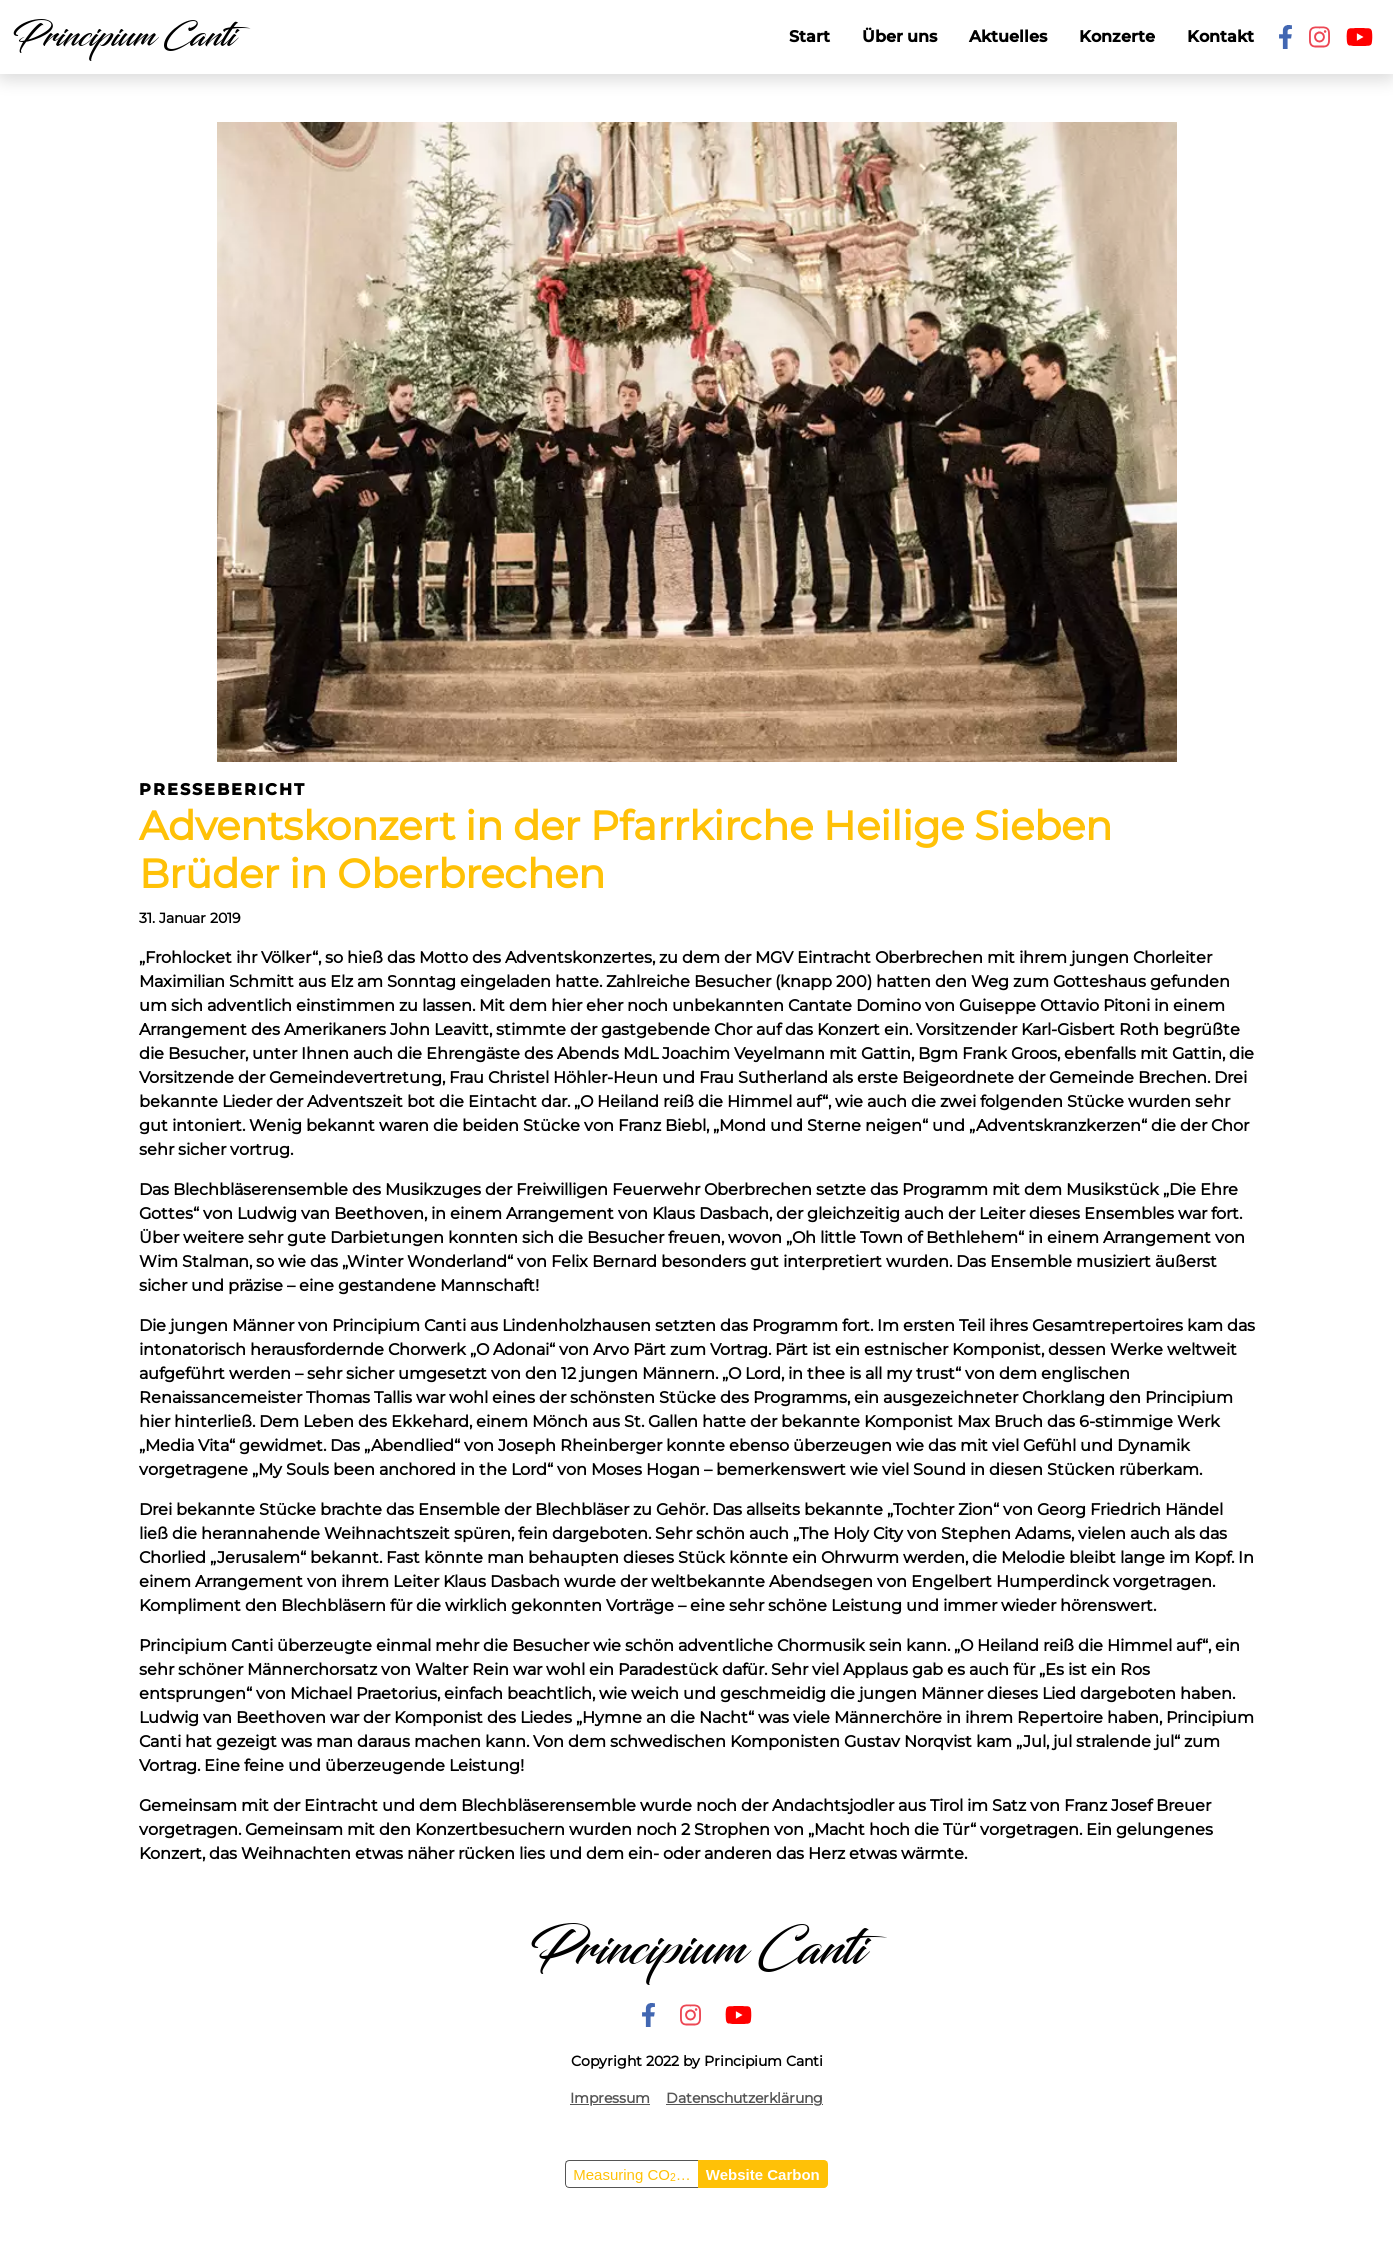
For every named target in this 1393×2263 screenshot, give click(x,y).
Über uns (899, 36)
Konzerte (1117, 36)
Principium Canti (123, 37)
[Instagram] (1319, 37)
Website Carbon (763, 2174)
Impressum (610, 2098)
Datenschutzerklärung (744, 2098)
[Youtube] (1359, 37)
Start (809, 36)
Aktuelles (1008, 36)
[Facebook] (1285, 37)
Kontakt (1220, 36)
